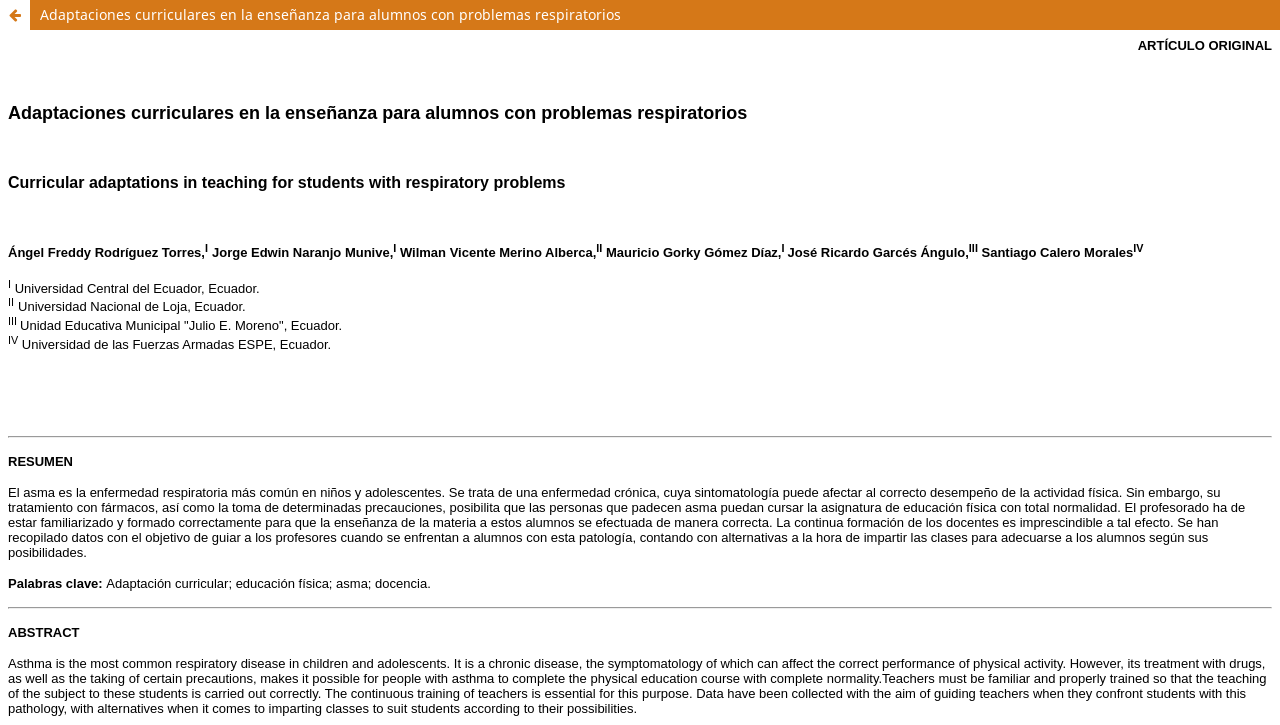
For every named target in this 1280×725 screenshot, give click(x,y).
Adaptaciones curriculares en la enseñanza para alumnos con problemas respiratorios (330, 14)
